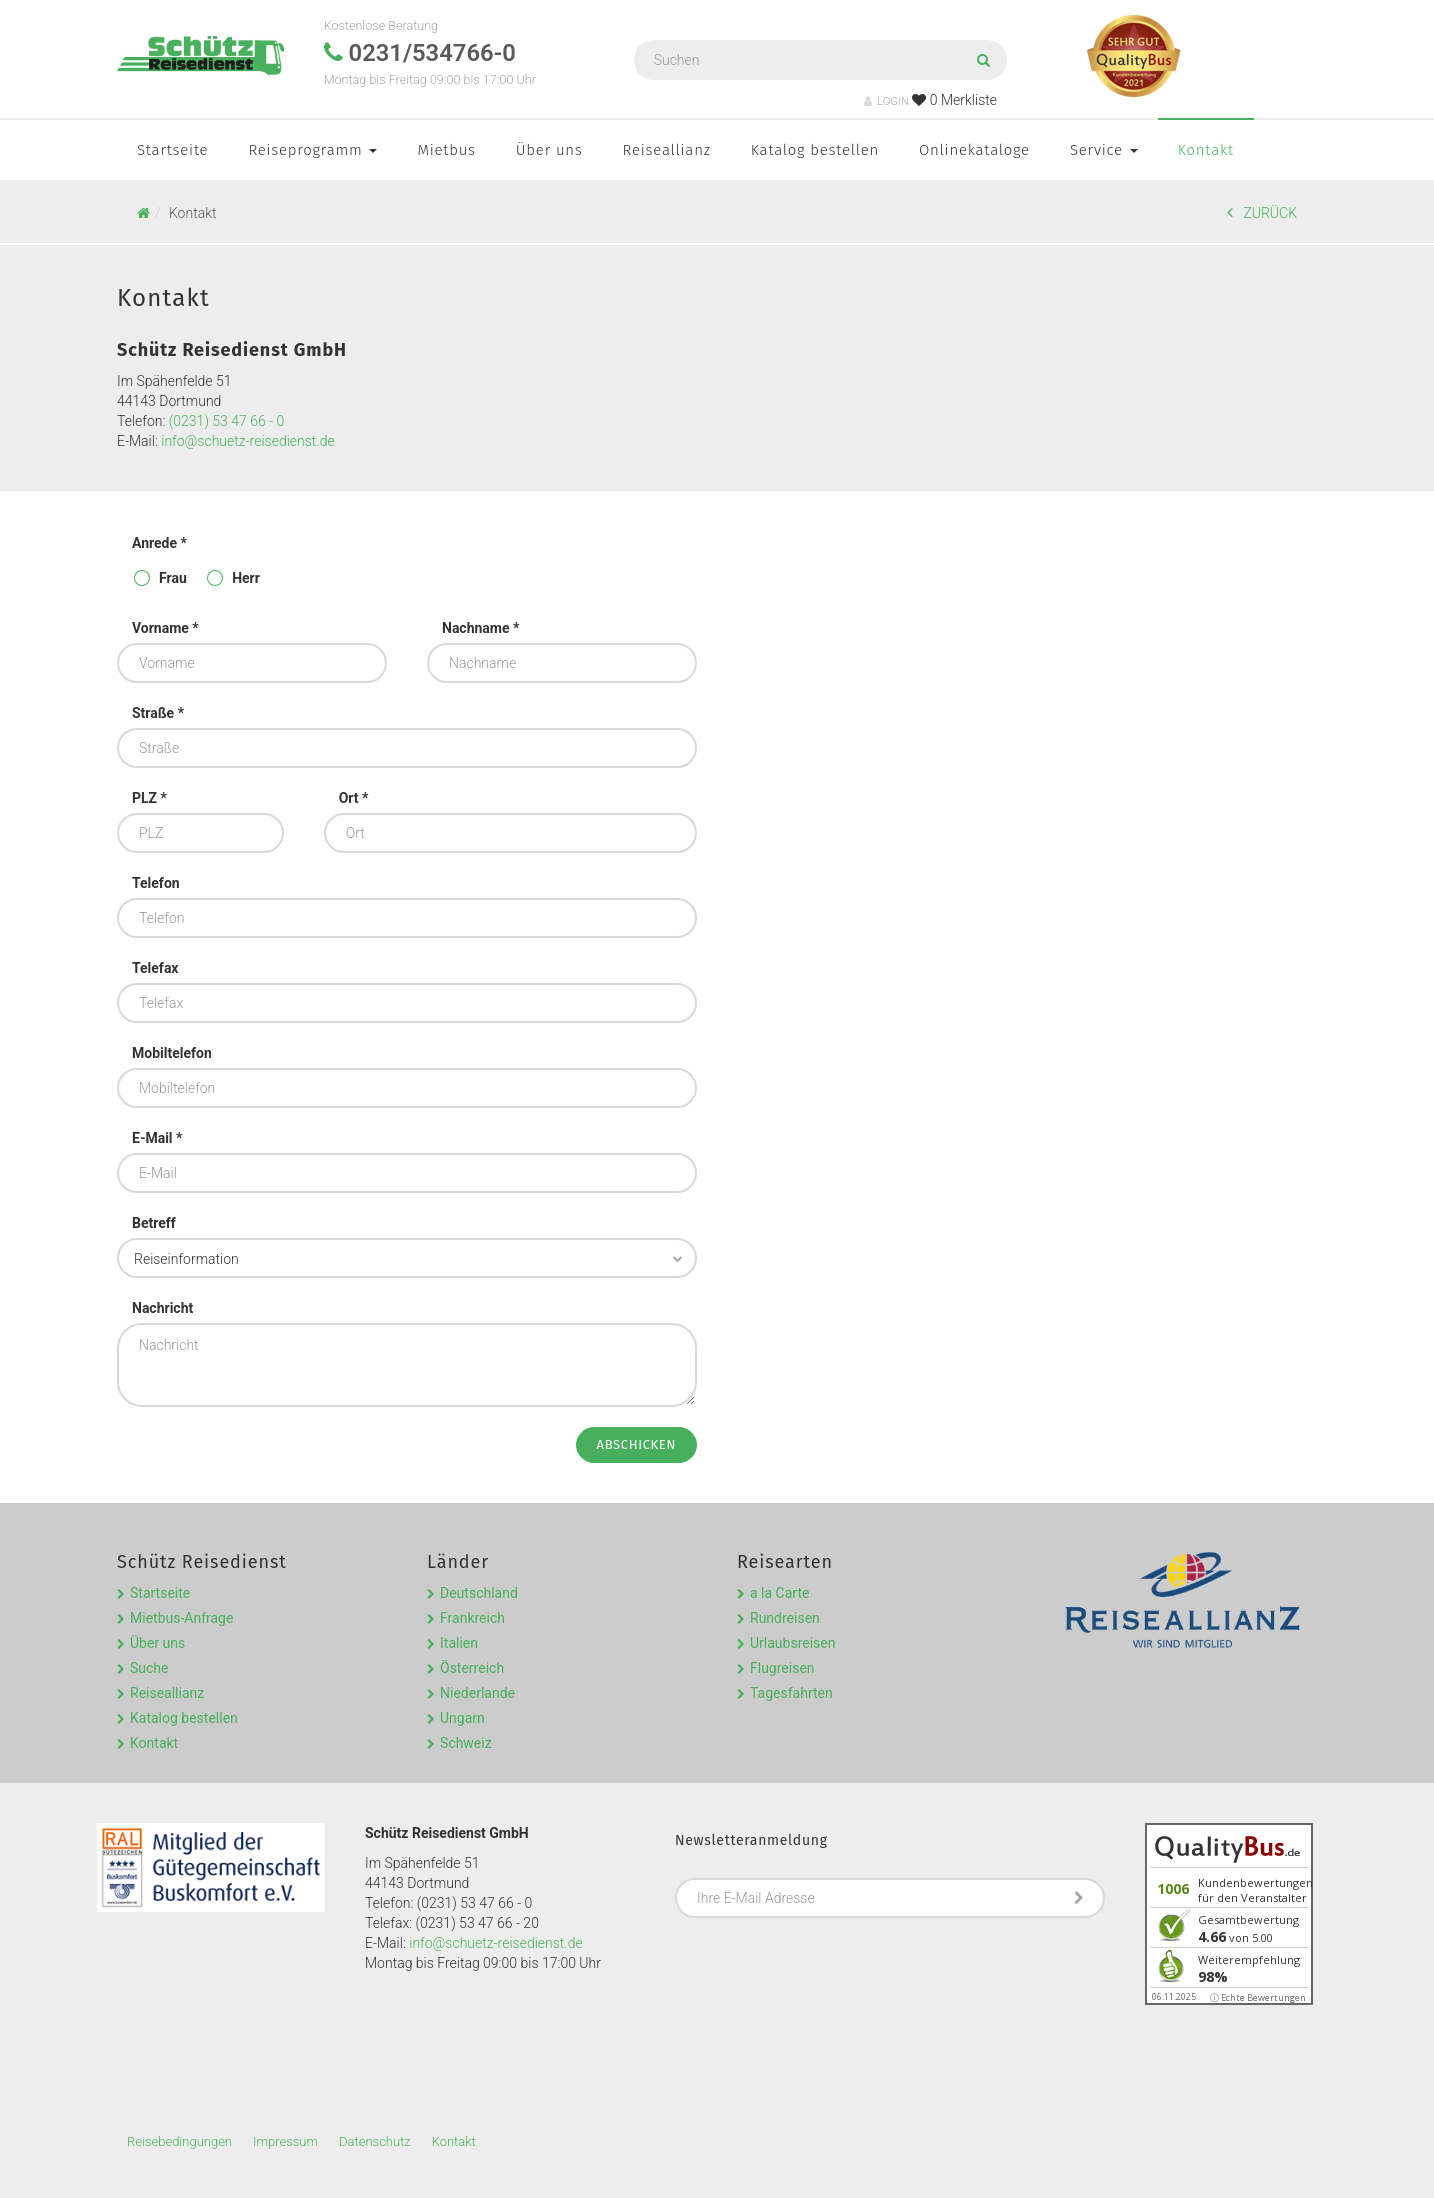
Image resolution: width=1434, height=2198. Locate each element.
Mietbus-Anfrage (181, 1618)
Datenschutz (375, 2141)
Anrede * (159, 543)
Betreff (154, 1223)
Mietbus (446, 150)
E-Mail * (157, 1138)
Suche (149, 1668)
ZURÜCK (1262, 212)
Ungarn (462, 1718)
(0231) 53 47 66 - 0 (227, 421)
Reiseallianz (667, 150)
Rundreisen (785, 1618)
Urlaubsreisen (792, 1643)
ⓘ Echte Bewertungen (1258, 1997)
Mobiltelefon (172, 1053)
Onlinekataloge (974, 150)
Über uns (549, 150)
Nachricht (162, 1308)
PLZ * (149, 798)
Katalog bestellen (815, 150)
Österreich (472, 1668)
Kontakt (1206, 150)
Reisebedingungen (179, 2141)
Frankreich (472, 1618)
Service (1104, 150)
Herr (246, 578)
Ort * (354, 798)
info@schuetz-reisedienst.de (247, 441)
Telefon (156, 883)
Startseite (172, 150)
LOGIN (886, 101)
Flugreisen (782, 1668)
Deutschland (479, 1593)
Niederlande (477, 1693)
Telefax (155, 968)
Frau (173, 578)
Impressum (285, 2141)
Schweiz (466, 1743)
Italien (459, 1643)
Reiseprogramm (312, 150)
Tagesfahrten (791, 1693)
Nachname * (480, 628)
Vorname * (165, 628)
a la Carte (779, 1593)
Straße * (158, 713)
